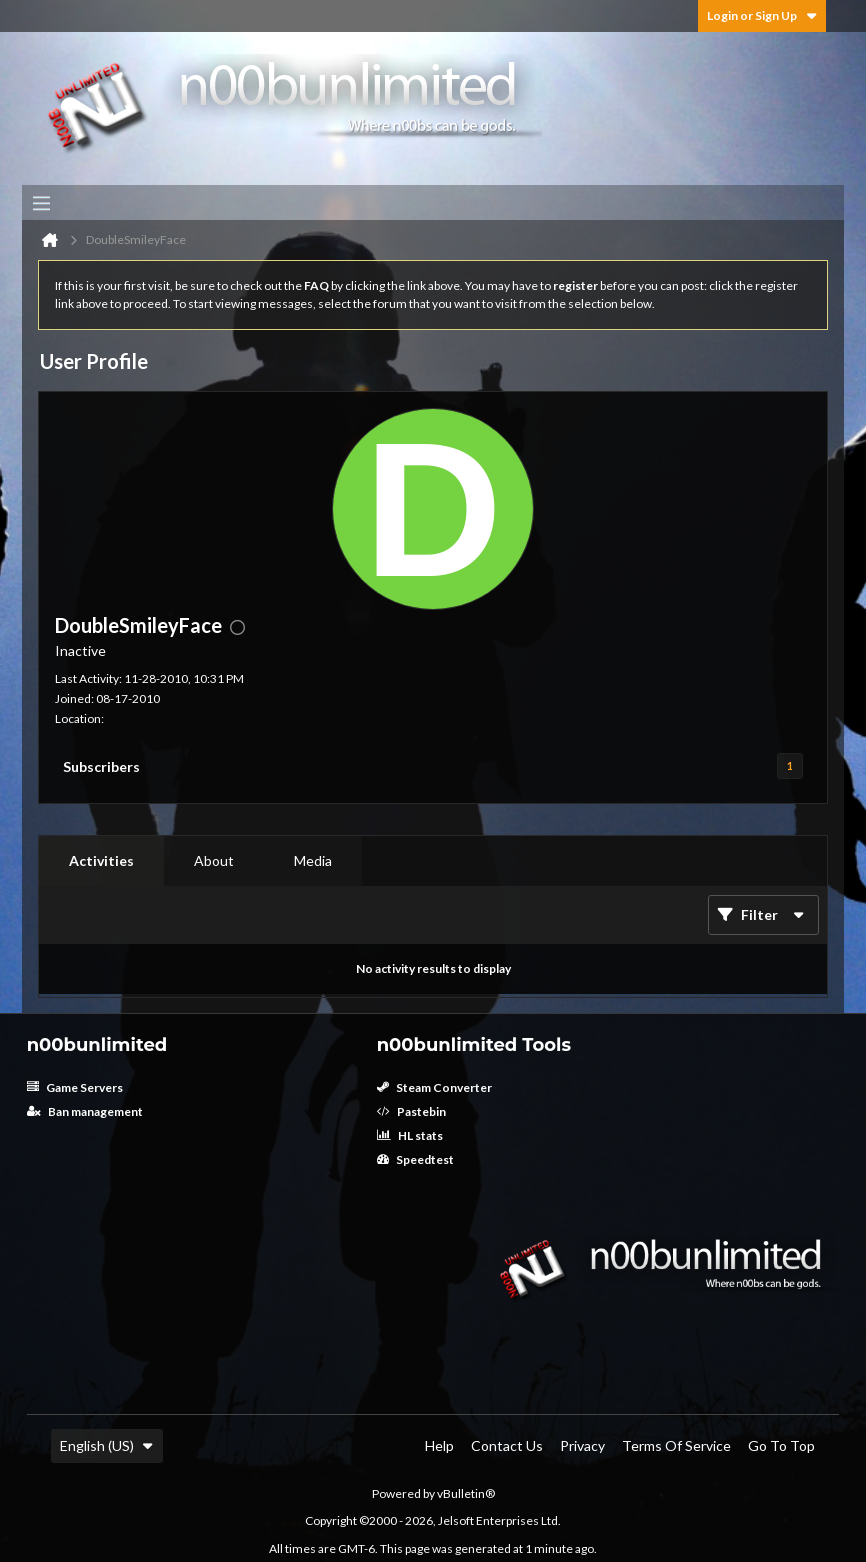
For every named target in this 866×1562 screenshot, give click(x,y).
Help (439, 1445)
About (214, 860)
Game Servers (75, 1087)
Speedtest (415, 1159)
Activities (101, 860)
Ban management (85, 1111)
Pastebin (411, 1111)
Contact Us (507, 1445)
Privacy (582, 1445)
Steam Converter (434, 1087)
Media (313, 860)
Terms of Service (676, 1445)
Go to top (781, 1445)
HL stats (410, 1135)
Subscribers (101, 766)
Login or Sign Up (762, 15)
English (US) (107, 1445)
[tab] (101, 861)
